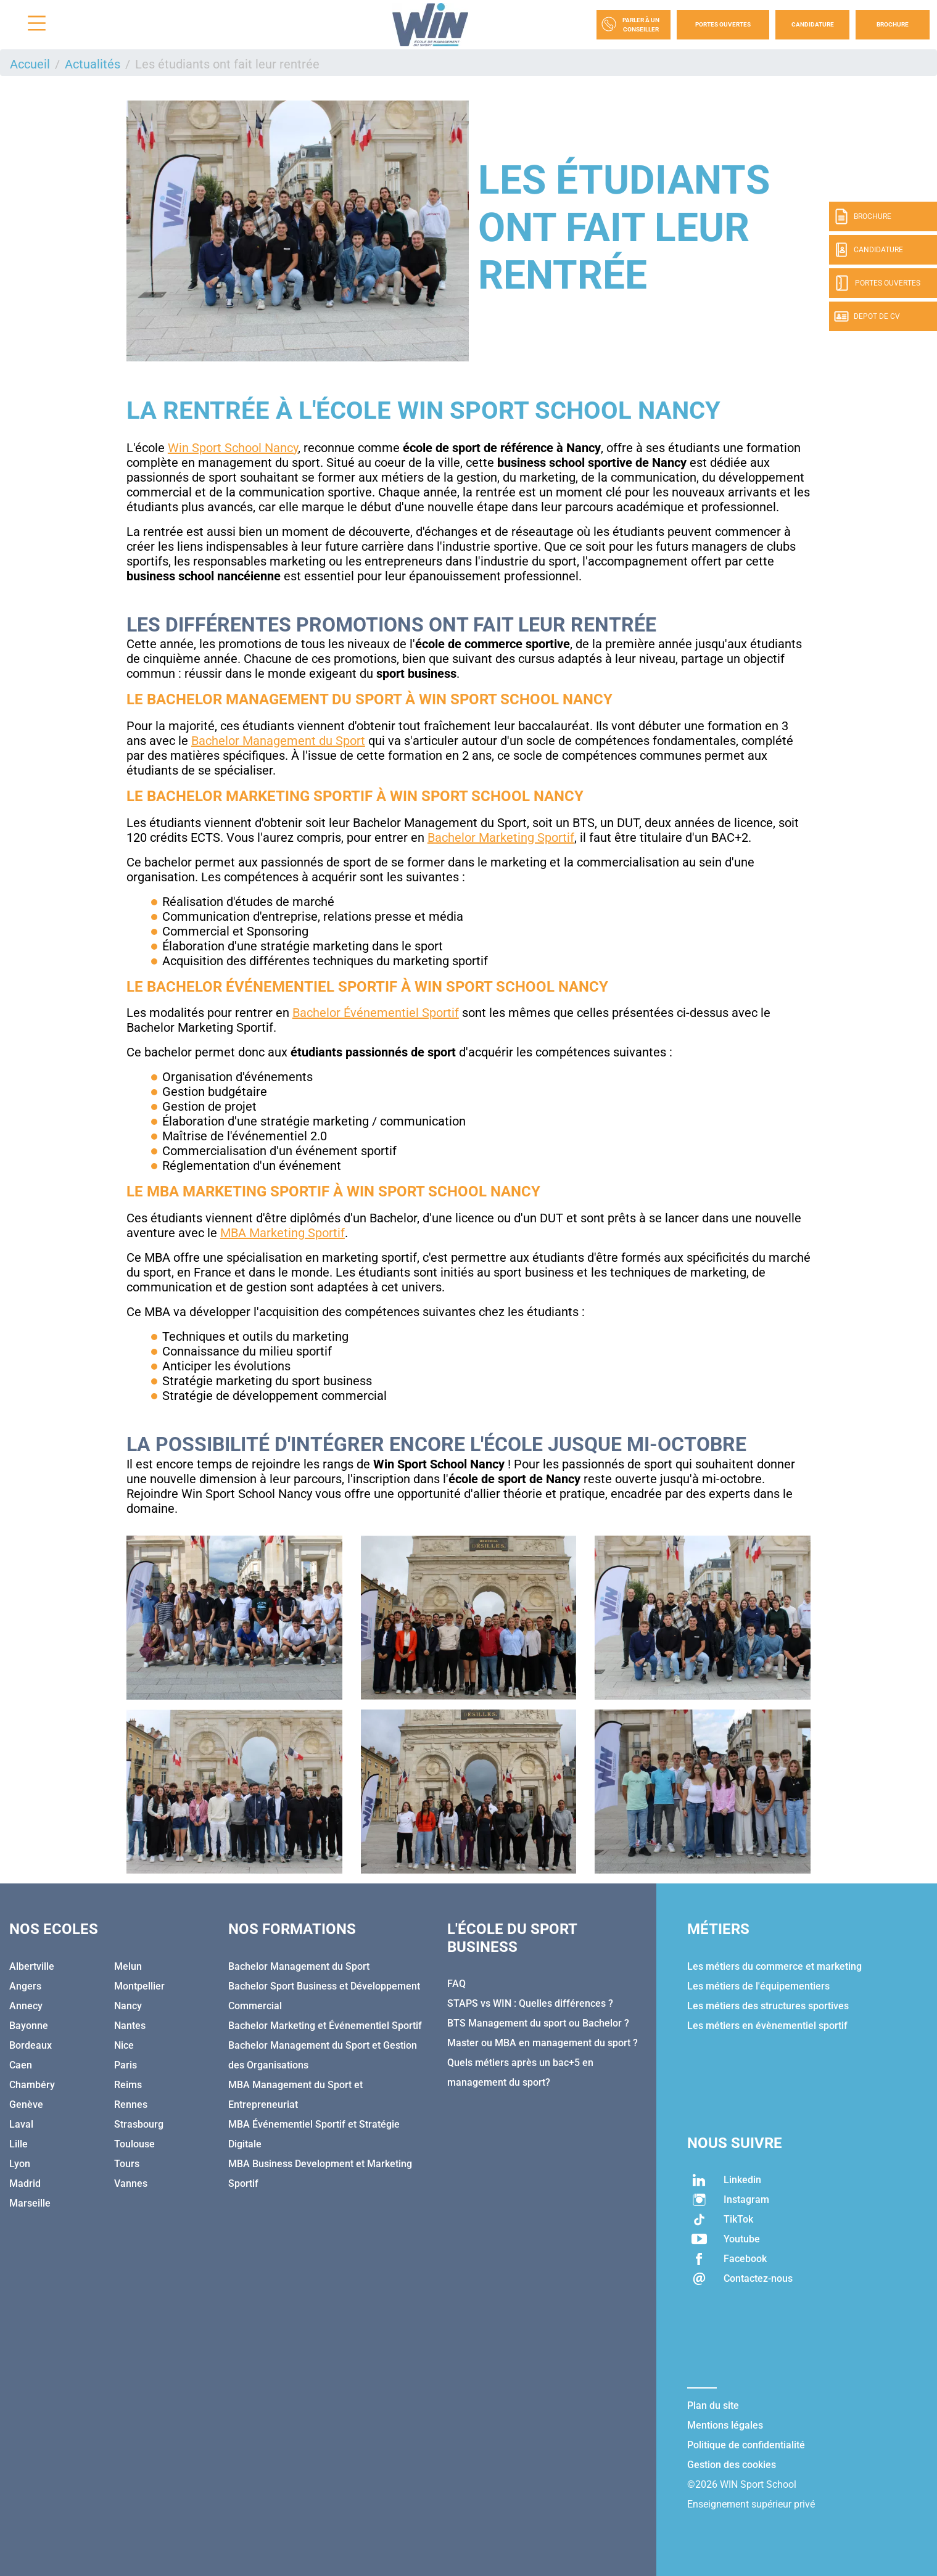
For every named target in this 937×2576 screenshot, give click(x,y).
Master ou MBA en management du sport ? (542, 2043)
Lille (18, 2144)
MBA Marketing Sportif (282, 1232)
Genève (26, 2104)
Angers (25, 1986)
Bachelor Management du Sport (278, 740)
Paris (125, 2065)
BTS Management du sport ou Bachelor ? (538, 2023)
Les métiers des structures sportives (768, 2006)
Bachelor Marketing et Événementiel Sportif (325, 2025)
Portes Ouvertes (723, 24)
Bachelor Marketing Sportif (500, 837)
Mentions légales (725, 2425)
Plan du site (713, 2405)
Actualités (92, 64)
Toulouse (134, 2144)
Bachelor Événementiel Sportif (375, 1012)
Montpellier (139, 1986)
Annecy (26, 2006)
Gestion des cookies (731, 2465)
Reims (128, 2085)
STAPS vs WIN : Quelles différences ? (530, 2003)
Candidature (812, 24)
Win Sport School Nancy (233, 447)
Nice (124, 2045)
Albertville (31, 1966)
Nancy (128, 2006)
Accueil (30, 64)
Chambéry (32, 2085)
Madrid (25, 2183)
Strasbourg (138, 2124)
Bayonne (28, 2025)
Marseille (30, 2203)
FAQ (456, 1984)
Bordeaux (30, 2045)
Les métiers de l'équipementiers (758, 1986)
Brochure (893, 24)
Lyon (19, 2164)
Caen (20, 2065)
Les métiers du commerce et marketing (774, 1966)
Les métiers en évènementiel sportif (767, 2025)
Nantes (130, 2025)
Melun (128, 1966)
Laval (21, 2124)
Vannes (130, 2183)
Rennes (130, 2104)
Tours (126, 2164)
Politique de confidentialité (746, 2445)
